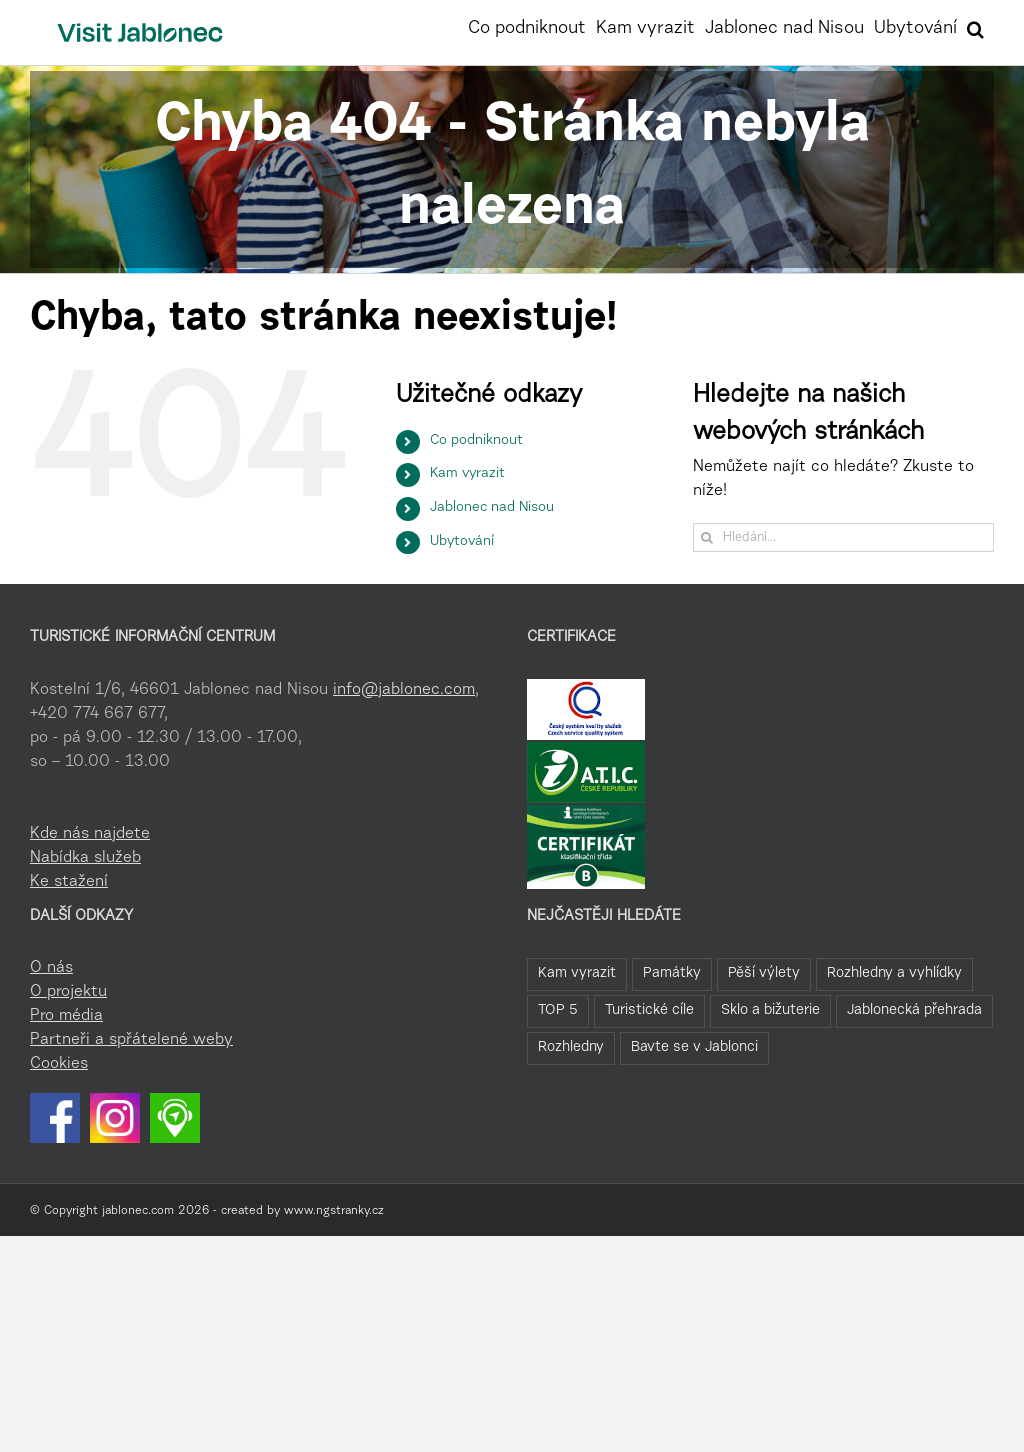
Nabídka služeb (85, 858)
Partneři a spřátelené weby (131, 1040)
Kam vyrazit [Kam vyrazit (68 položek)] (577, 973)
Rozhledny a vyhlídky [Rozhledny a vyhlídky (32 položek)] (894, 973)
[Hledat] (707, 537)
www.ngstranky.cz (334, 1211)
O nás (51, 968)
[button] (975, 27)
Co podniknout (476, 441)
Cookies (59, 1064)
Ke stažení (69, 882)
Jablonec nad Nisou (492, 508)
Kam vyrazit (467, 474)
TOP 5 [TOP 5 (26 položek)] (558, 1010)
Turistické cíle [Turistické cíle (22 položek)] (649, 1010)
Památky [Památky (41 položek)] (672, 973)
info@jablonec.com (404, 690)
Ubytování (462, 542)
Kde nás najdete (90, 834)
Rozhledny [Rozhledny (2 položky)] (571, 1047)
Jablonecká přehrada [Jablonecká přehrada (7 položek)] (914, 1010)
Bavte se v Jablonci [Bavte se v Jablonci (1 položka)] (694, 1047)
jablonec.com (138, 1211)
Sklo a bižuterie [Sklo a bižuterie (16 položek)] (770, 1010)
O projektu (68, 992)
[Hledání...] (843, 537)
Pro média (66, 1016)
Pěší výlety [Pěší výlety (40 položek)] (764, 973)
